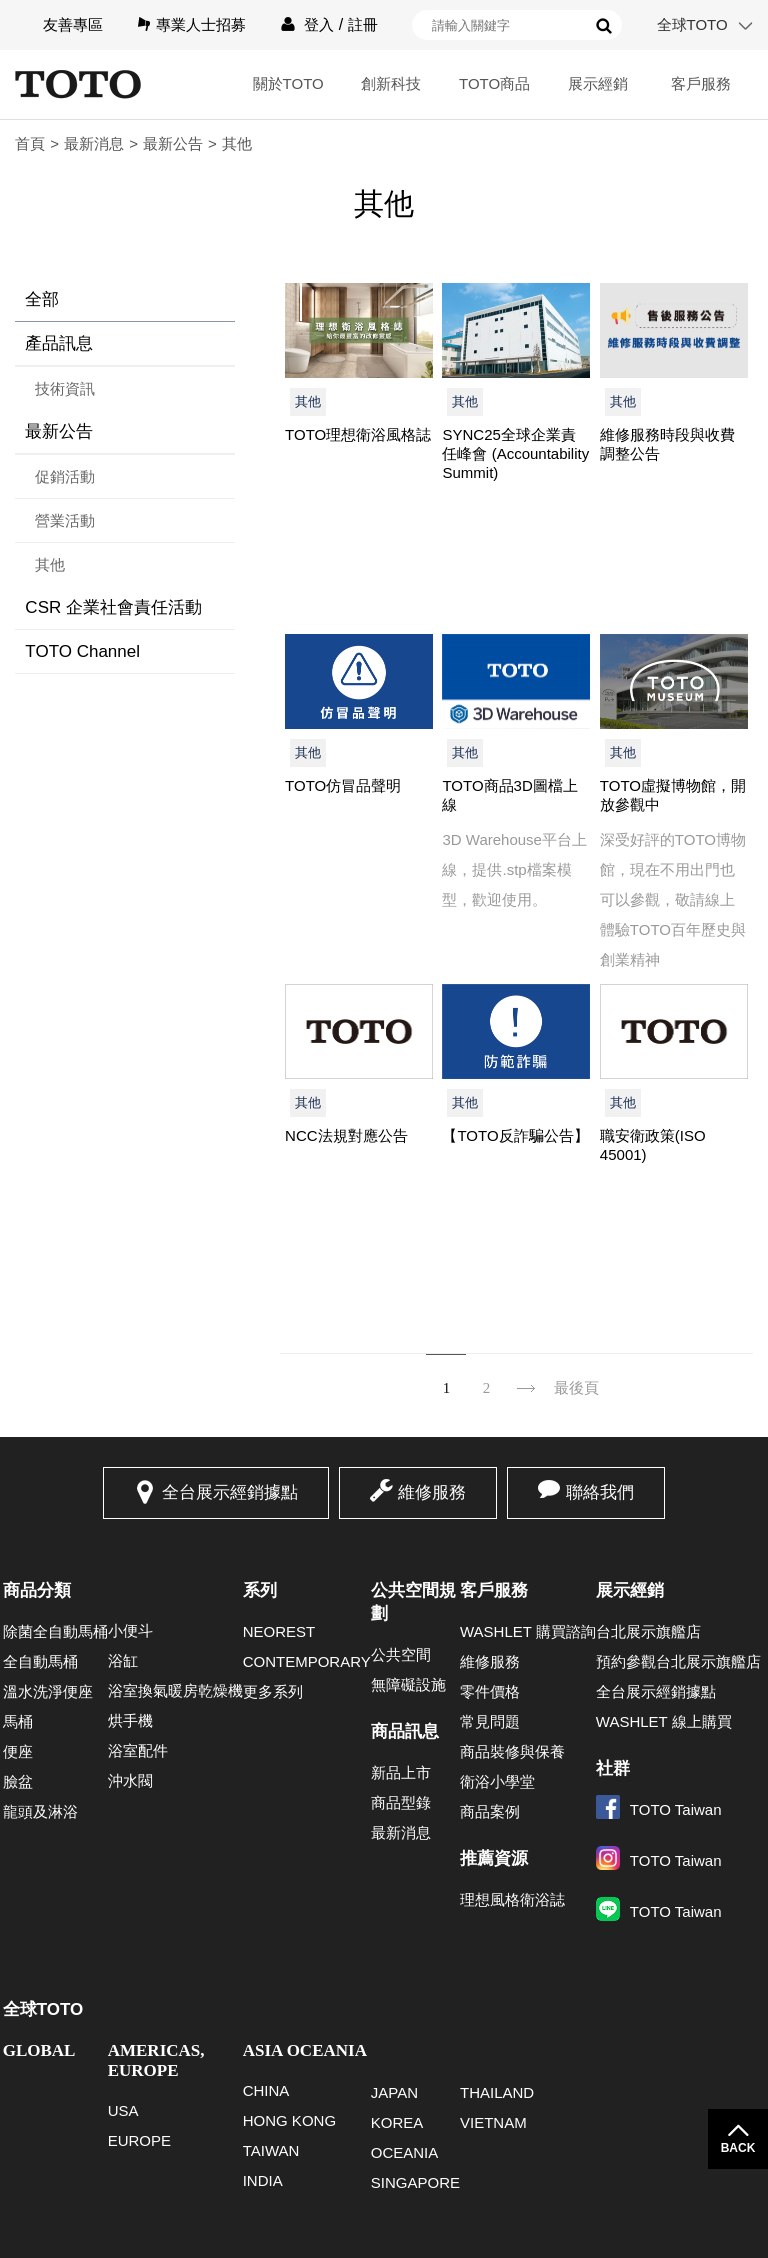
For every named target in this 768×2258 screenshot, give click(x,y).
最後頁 (576, 1388)
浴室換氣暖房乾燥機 (175, 1690)
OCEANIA (405, 2152)
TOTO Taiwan (659, 1809)
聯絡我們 (600, 1492)
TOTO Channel (82, 651)
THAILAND (497, 2092)
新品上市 (401, 1772)
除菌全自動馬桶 (55, 1631)
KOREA (397, 2122)
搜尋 (604, 26)
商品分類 (37, 1590)
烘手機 (130, 1720)
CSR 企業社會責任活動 (113, 607)
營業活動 (65, 520)
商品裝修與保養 (512, 1751)
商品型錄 (401, 1802)
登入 (319, 24)
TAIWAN (271, 2150)
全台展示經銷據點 (230, 1492)
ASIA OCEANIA (305, 2050)
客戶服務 (701, 83)
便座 (18, 1751)
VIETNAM (493, 2122)
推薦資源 (494, 1858)
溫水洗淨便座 (48, 1691)
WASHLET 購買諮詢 (528, 1631)
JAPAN (394, 2092)
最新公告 (173, 143)
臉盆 (18, 1781)
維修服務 (432, 1492)
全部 (42, 299)
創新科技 (391, 83)
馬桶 (18, 1721)
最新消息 (94, 143)
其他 (50, 564)
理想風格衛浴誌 (512, 1899)
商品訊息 (405, 1731)
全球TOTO (692, 24)
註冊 (363, 24)
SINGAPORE (415, 2182)
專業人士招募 (201, 24)
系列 (260, 1590)
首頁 (30, 143)
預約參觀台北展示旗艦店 (678, 1661)
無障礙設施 (408, 1684)
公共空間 (401, 1654)
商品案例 (490, 1811)
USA (123, 2110)
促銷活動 (65, 476)
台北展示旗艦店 (648, 1631)
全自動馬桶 (40, 1661)
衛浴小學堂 (497, 1781)
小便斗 (130, 1630)
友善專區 (73, 24)
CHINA (266, 2090)
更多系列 (273, 1691)
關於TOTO (288, 83)
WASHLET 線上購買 (664, 1721)
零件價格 (490, 1691)
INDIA (263, 2180)
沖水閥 (130, 1780)
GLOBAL (39, 2050)
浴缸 (123, 1660)
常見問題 (490, 1721)
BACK (738, 2148)
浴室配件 (138, 1750)
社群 (613, 1768)
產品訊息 (59, 343)
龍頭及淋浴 (40, 1811)
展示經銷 (598, 83)
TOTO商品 (494, 83)
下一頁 (526, 1375)
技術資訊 (65, 388)
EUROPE (139, 2140)
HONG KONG (289, 2120)
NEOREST (279, 1631)
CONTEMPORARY (307, 1661)
